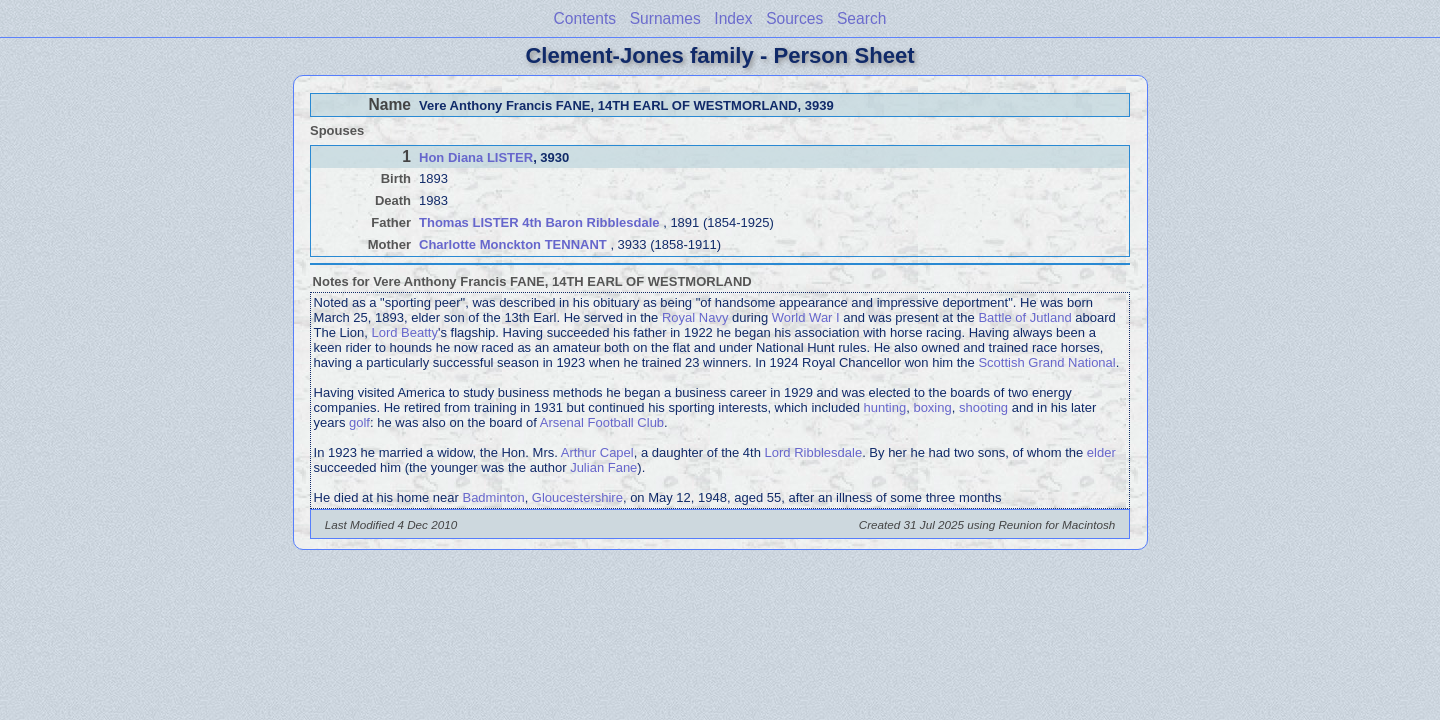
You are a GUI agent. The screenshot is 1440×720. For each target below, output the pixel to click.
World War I (806, 317)
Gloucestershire (577, 497)
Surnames (665, 18)
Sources (794, 18)
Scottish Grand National (1046, 362)
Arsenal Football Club (602, 422)
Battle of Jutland (1024, 317)
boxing (932, 407)
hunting (885, 407)
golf (359, 422)
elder (1101, 452)
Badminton (493, 497)
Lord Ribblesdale (814, 452)
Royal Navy (695, 317)
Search (861, 18)
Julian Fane (603, 467)
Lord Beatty (404, 332)
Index (733, 18)
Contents (585, 18)
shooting (983, 407)
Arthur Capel (597, 452)
